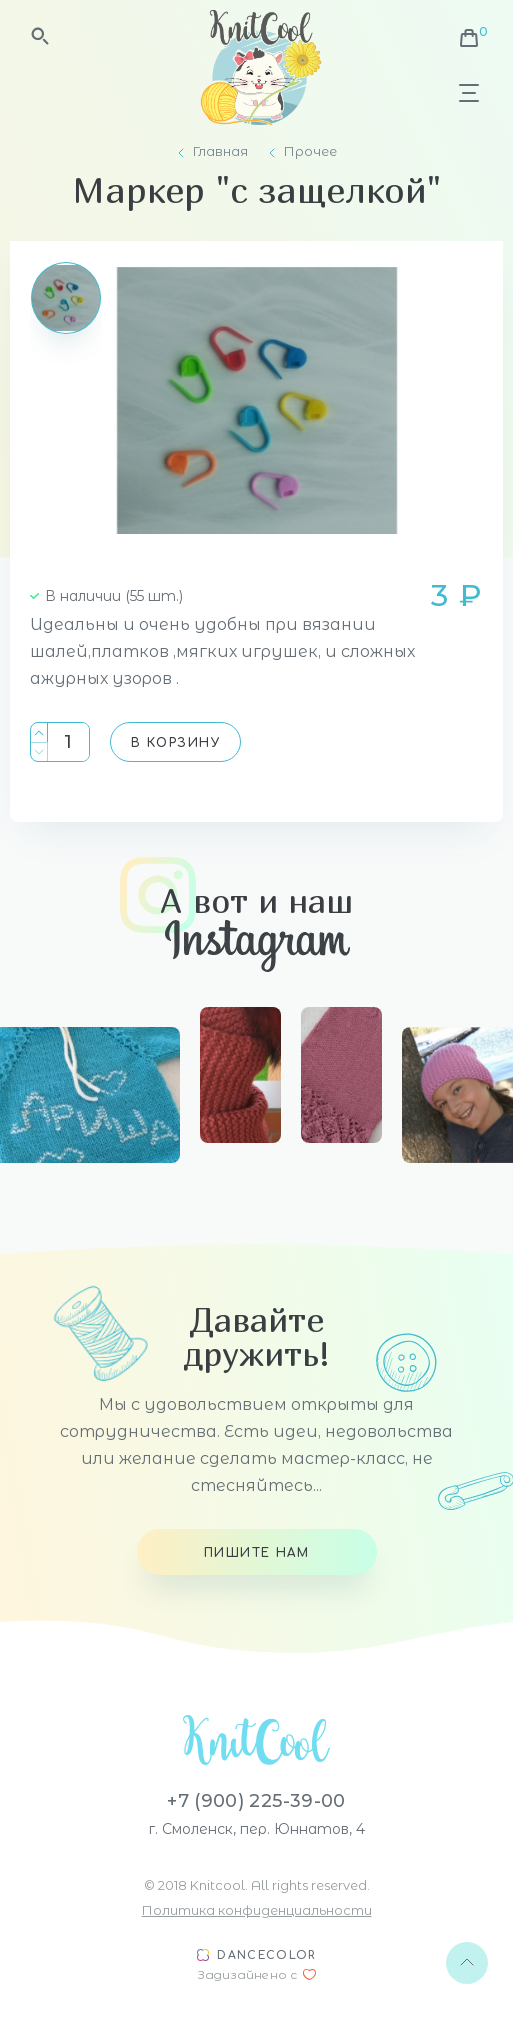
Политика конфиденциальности (257, 1910)
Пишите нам (256, 1553)
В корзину (175, 743)
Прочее (310, 151)
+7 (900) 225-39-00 (256, 1801)
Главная (220, 151)
